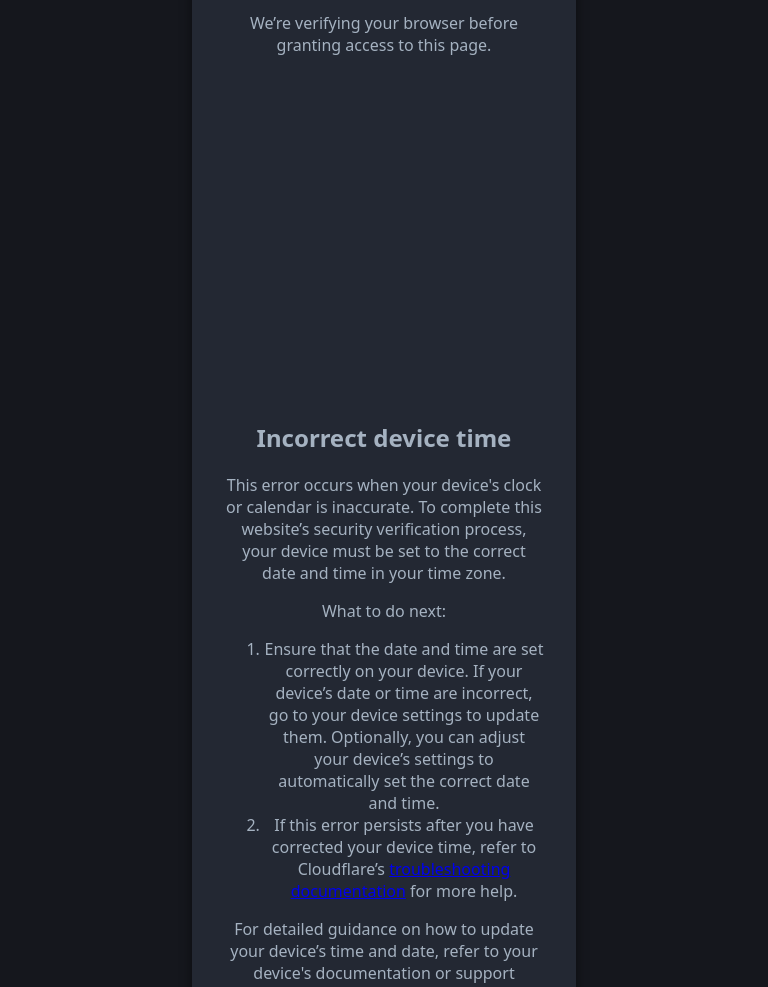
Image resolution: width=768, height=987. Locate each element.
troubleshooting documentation (401, 880)
